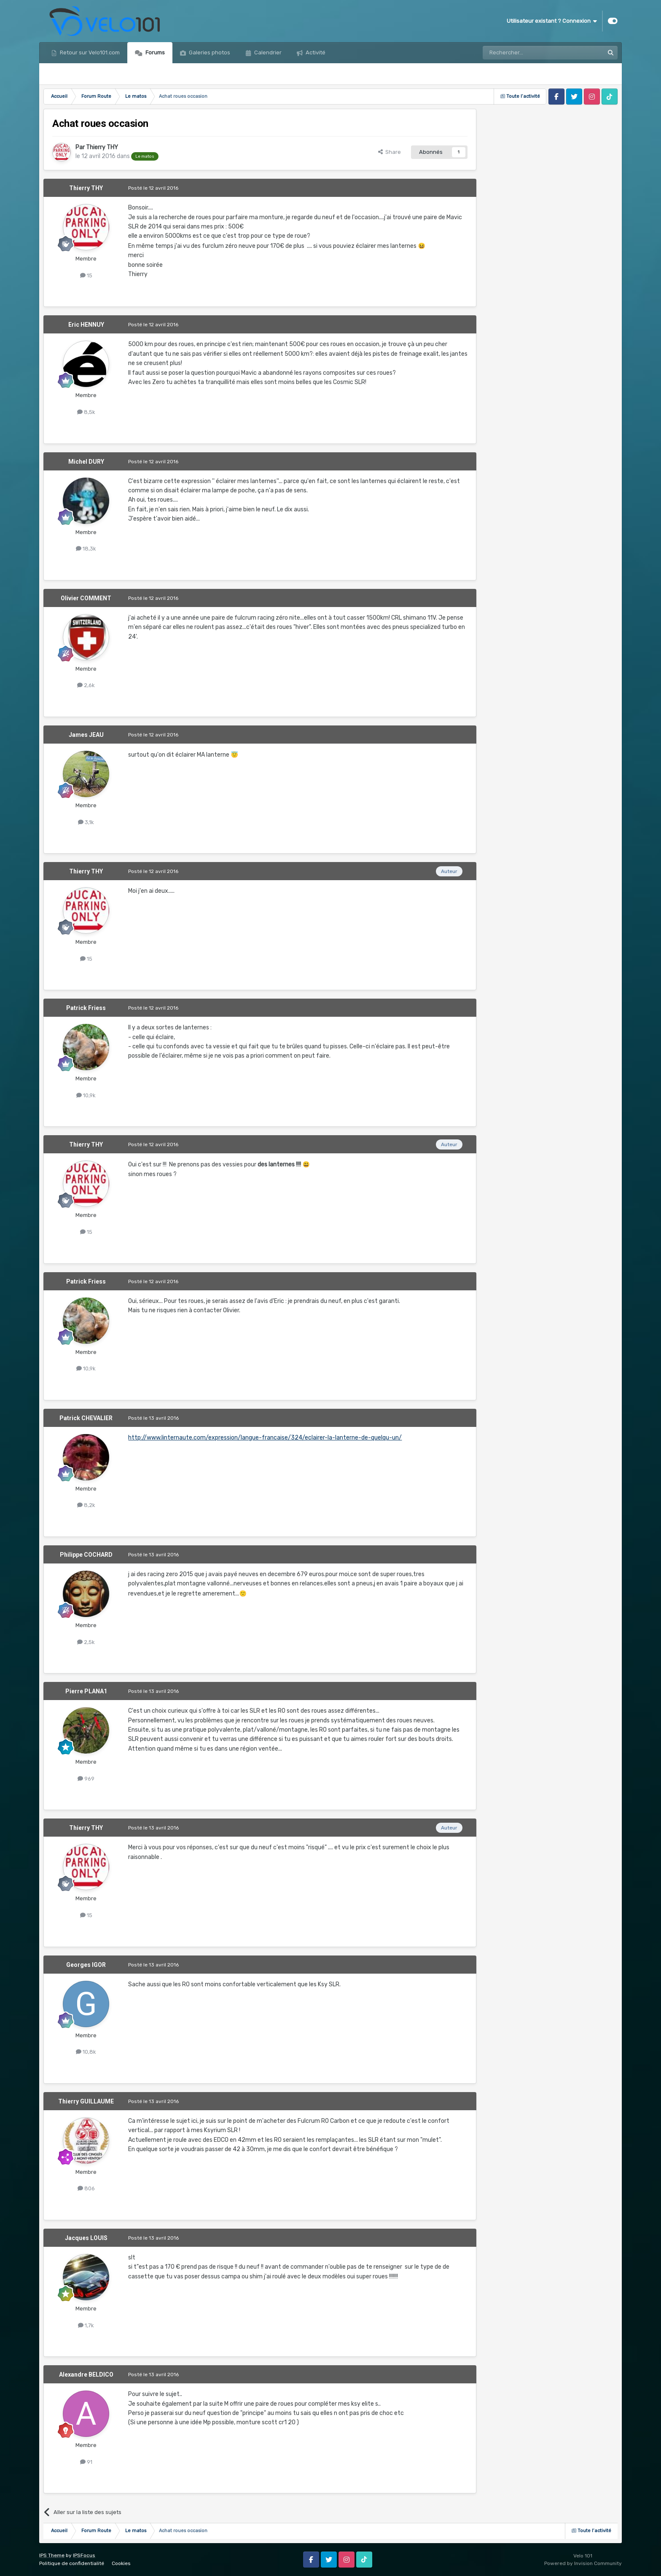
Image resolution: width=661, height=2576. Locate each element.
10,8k (86, 2052)
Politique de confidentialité (71, 2563)
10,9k (86, 1095)
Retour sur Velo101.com (89, 52)
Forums (154, 52)
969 (86, 1779)
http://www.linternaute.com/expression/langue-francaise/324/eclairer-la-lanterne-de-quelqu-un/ (265, 1437)
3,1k (86, 822)
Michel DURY (86, 461)
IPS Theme (51, 2555)
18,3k (86, 548)
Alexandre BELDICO (86, 2374)
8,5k (86, 412)
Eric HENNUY (86, 324)
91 (86, 2462)
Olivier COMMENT (86, 598)
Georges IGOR (86, 1964)
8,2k (86, 1505)
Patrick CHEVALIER (86, 1418)
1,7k (86, 2325)
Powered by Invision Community (583, 2563)
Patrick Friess (86, 1008)
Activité (314, 52)
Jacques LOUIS (86, 2238)
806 (86, 2188)
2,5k (86, 1642)
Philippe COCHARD (86, 1554)
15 (86, 275)
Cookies (121, 2563)
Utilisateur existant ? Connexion (552, 21)
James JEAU (86, 734)
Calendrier (267, 52)
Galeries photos (209, 52)
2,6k (86, 685)
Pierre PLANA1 (86, 1691)
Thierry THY (102, 147)
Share (389, 152)
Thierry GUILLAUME (86, 2101)
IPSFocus (84, 2555)
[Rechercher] (525, 52)
